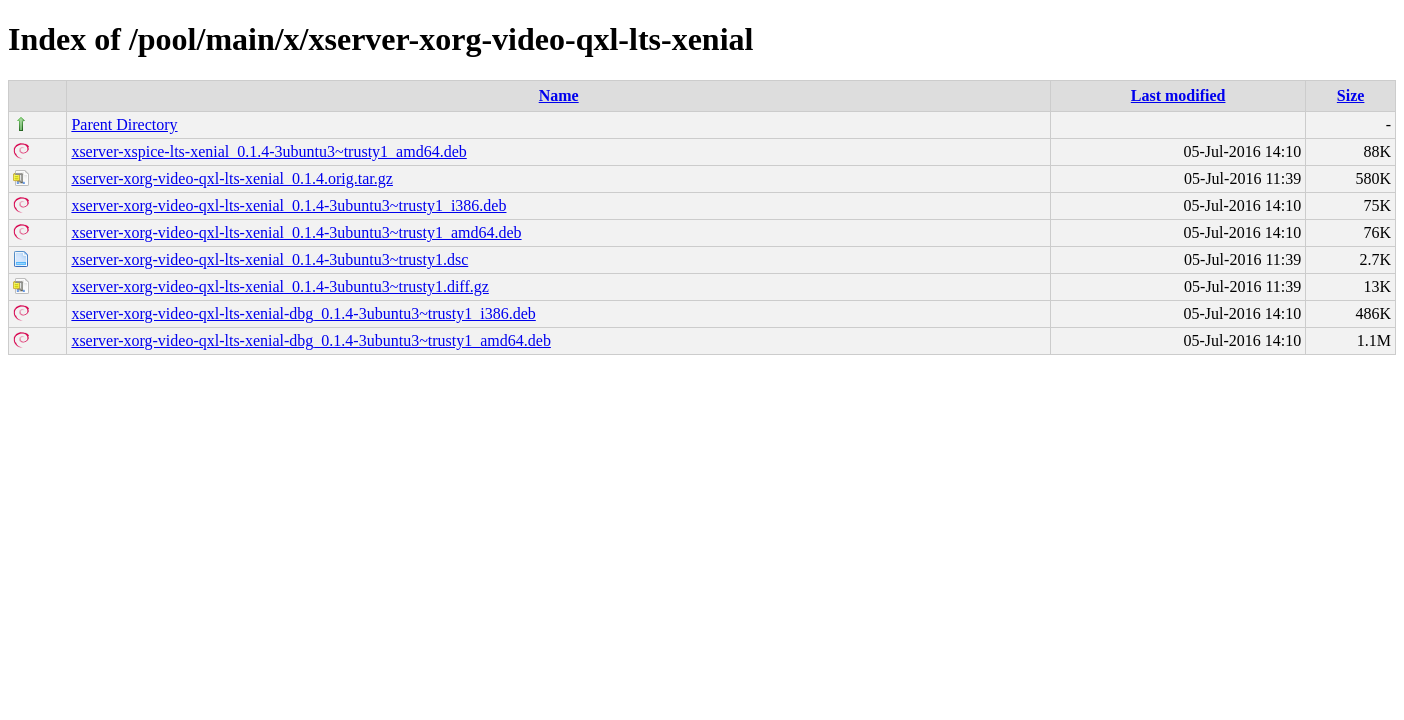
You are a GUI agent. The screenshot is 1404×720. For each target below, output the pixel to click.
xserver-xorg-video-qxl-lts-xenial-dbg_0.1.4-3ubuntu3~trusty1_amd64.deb (311, 340)
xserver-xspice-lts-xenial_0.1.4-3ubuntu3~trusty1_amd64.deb (268, 151)
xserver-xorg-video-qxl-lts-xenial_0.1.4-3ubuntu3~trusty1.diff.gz (279, 286)
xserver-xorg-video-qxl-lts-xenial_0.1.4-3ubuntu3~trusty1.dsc (269, 259)
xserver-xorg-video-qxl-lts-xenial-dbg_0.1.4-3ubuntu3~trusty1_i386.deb (303, 313)
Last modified (1178, 95)
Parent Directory (124, 124)
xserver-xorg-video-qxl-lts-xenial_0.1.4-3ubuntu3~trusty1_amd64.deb (296, 232)
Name (559, 95)
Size (1351, 95)
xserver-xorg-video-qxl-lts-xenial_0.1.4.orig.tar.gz (232, 178)
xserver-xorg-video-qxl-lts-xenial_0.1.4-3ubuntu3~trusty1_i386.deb (288, 205)
